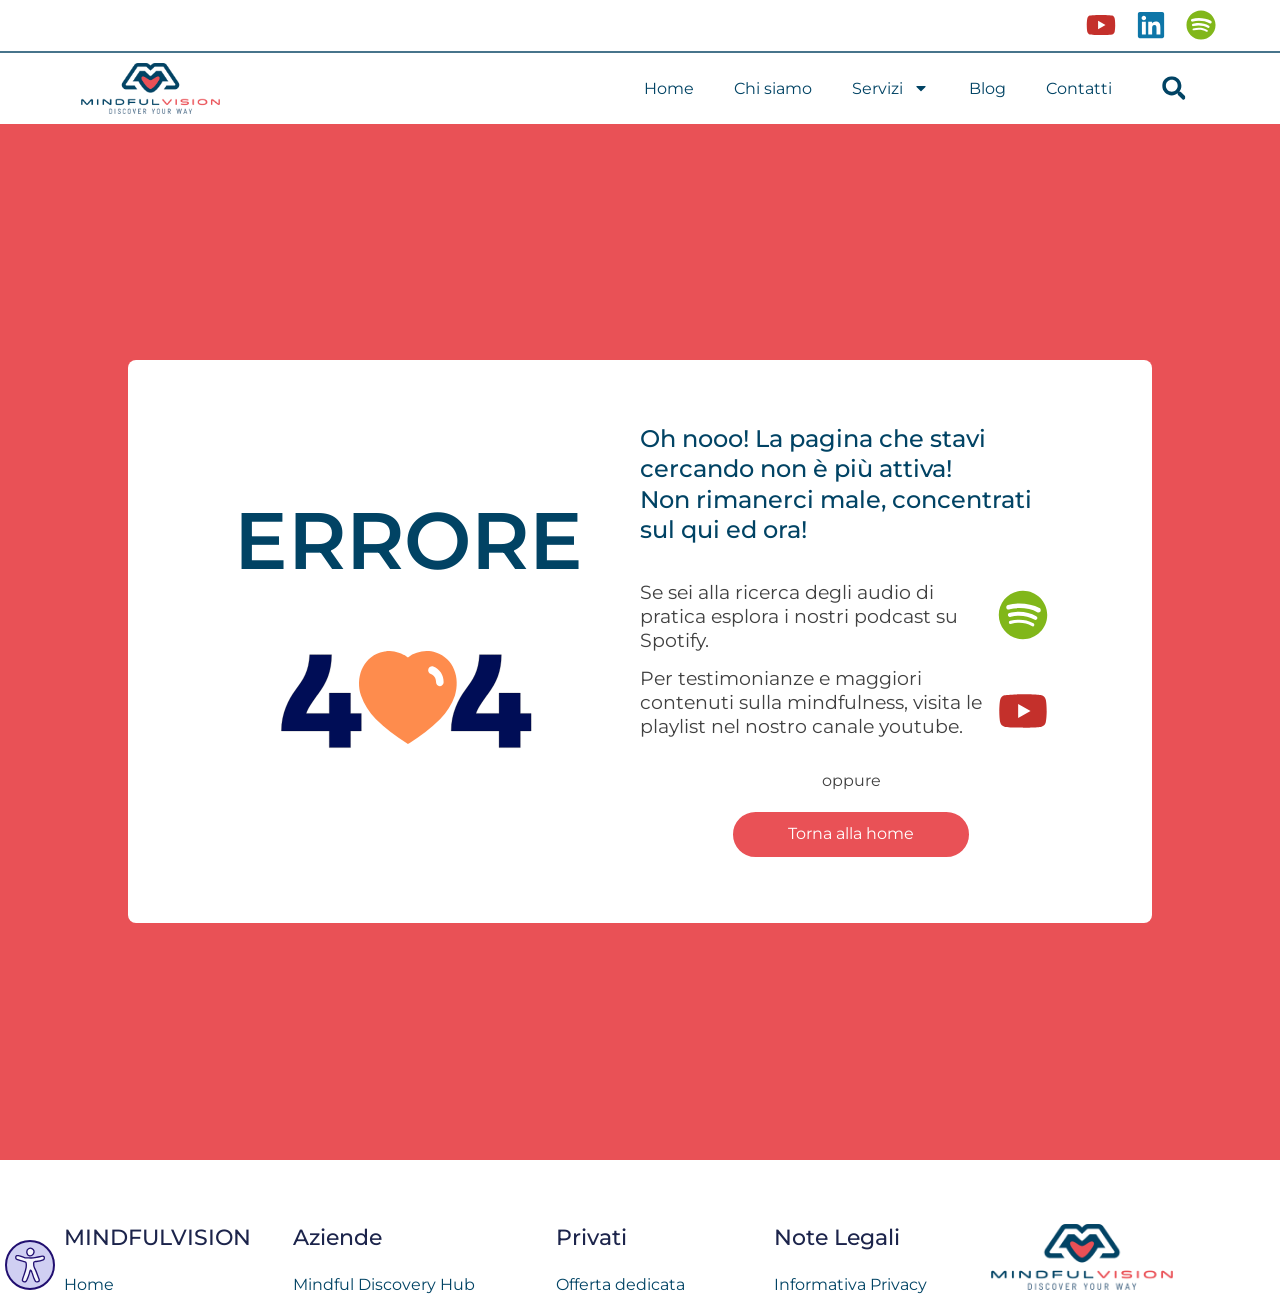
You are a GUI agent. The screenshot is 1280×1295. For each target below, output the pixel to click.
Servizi (890, 88)
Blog (987, 88)
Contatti (1079, 88)
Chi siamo (773, 88)
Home (669, 88)
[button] (1173, 88)
